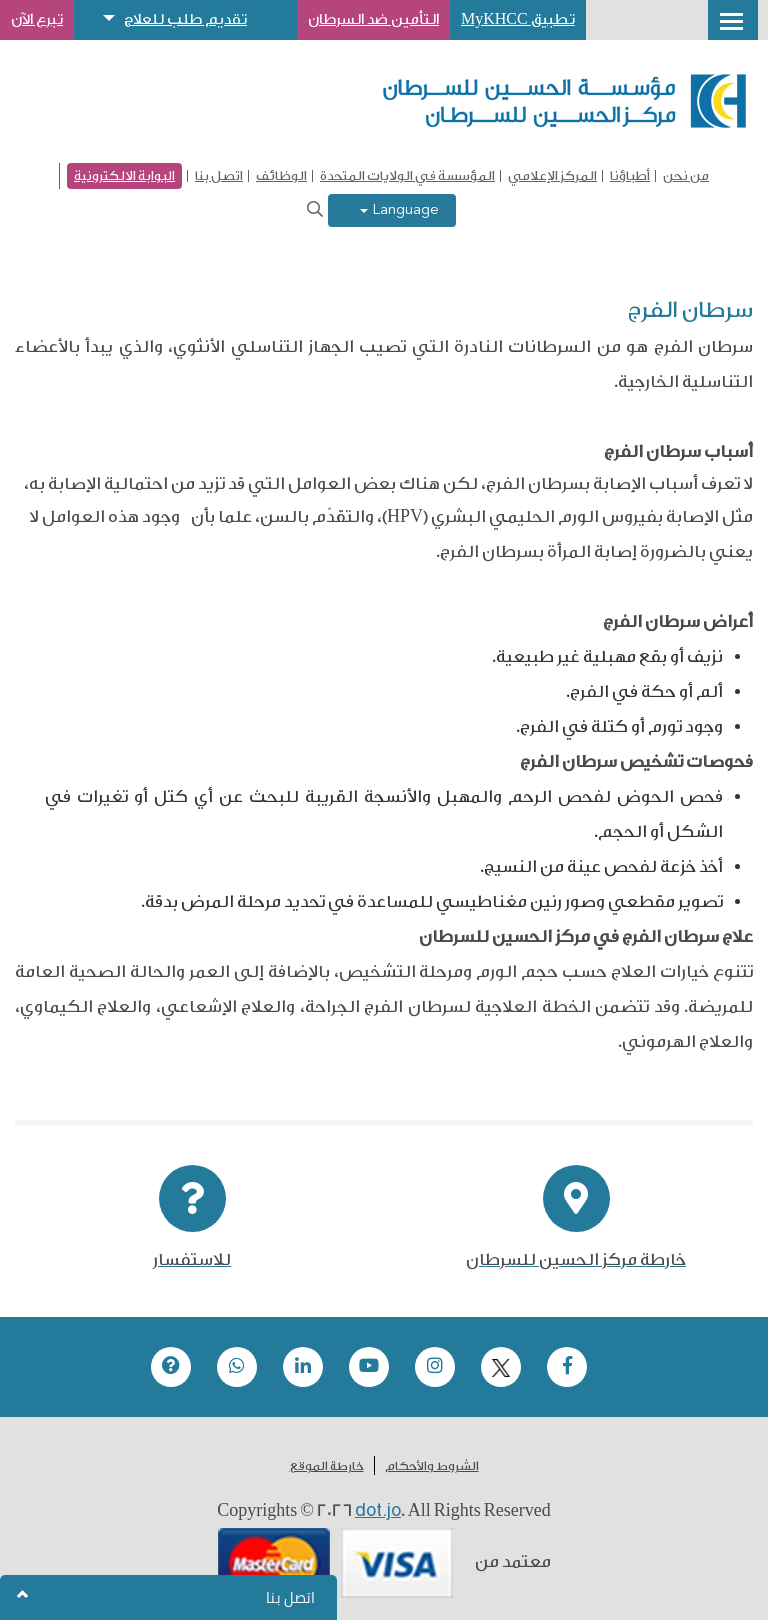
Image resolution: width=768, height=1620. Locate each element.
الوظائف (281, 176)
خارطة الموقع (327, 1466)
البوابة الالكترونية (124, 175)
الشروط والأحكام (432, 1466)
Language (399, 210)
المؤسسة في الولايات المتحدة (407, 176)
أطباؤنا (630, 176)
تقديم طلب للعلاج (185, 19)
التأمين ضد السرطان (373, 19)
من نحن (686, 176)
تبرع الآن (37, 19)
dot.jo (378, 1509)
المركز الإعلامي (552, 176)
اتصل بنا (219, 176)
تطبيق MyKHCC (518, 19)
